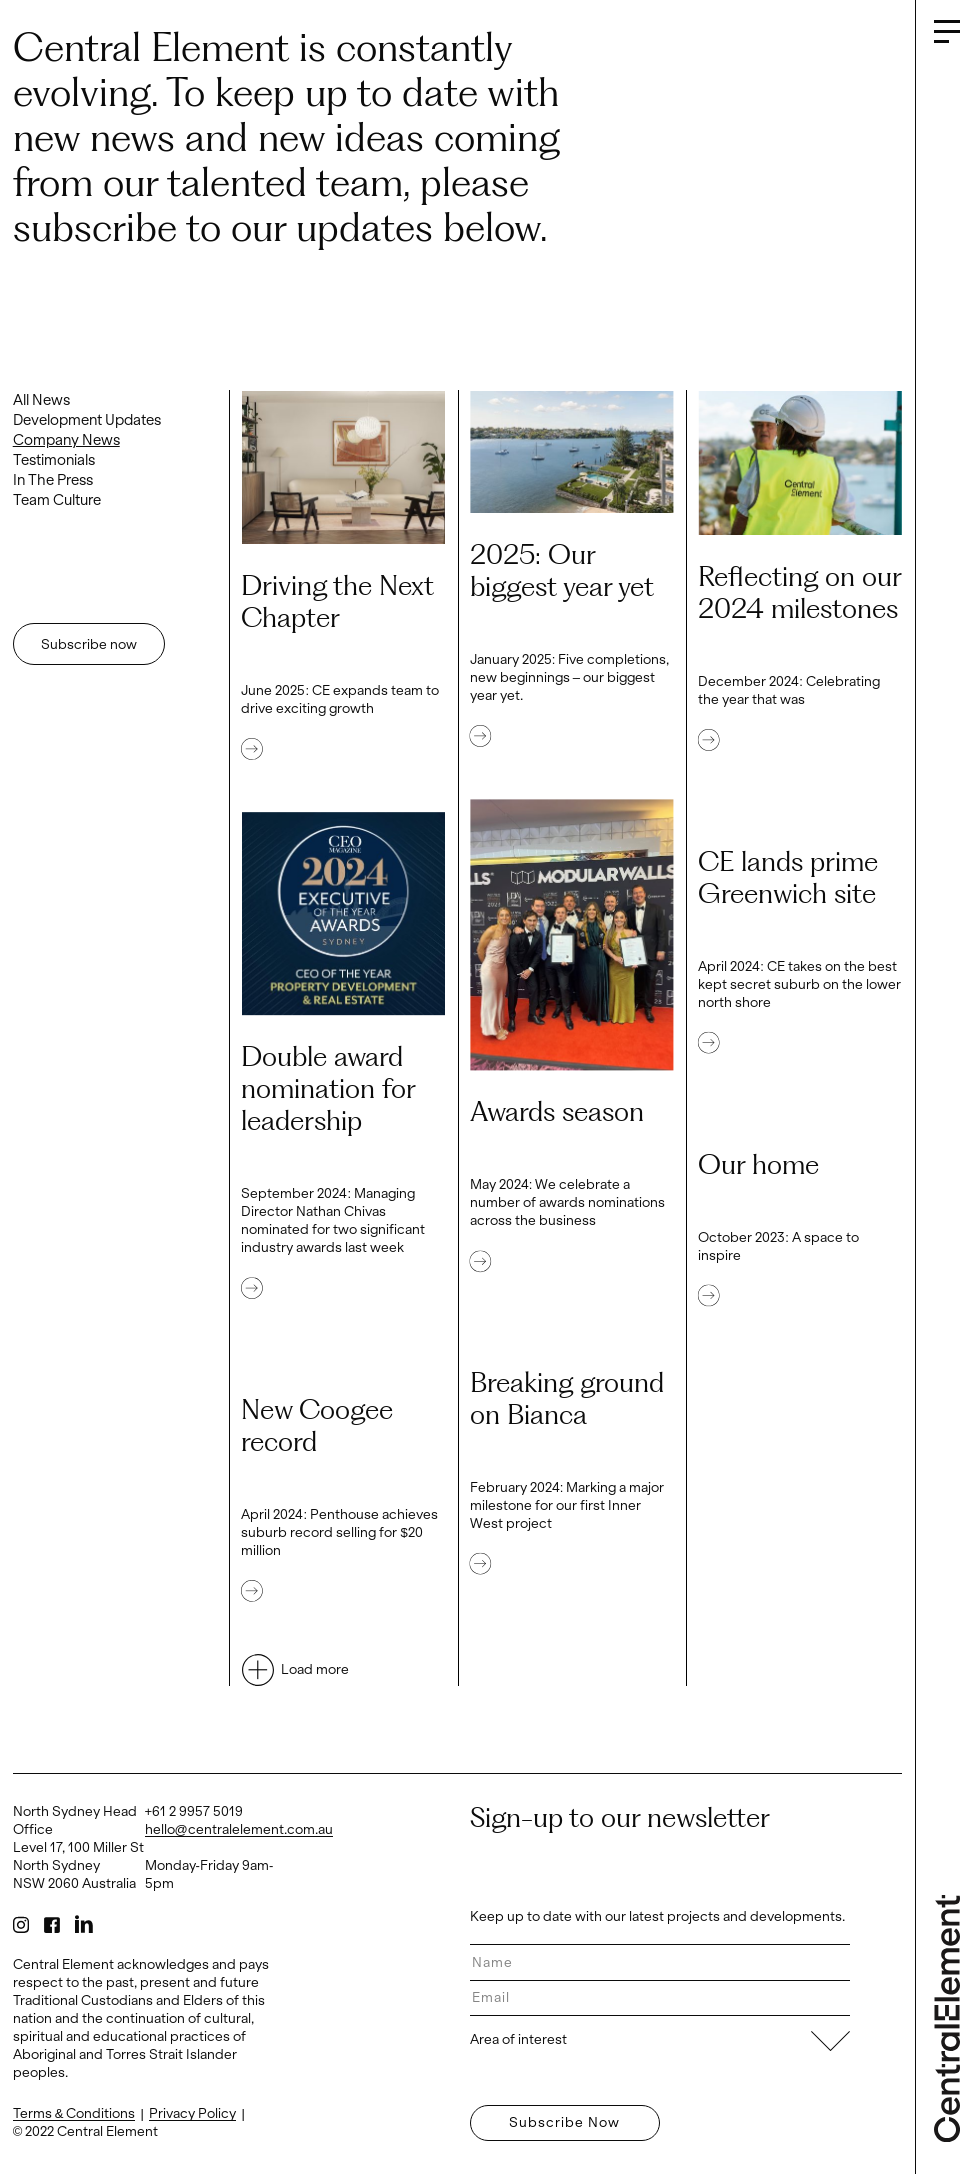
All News (41, 400)
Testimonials (54, 460)
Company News (66, 440)
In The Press (53, 480)
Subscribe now (89, 644)
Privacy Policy (192, 2113)
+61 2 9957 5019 (194, 1811)
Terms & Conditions (74, 2113)
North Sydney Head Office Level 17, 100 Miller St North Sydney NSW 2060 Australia (78, 1847)
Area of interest (660, 2040)
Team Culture (57, 500)
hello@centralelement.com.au (239, 1829)
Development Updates (87, 420)
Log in (28, 2163)
